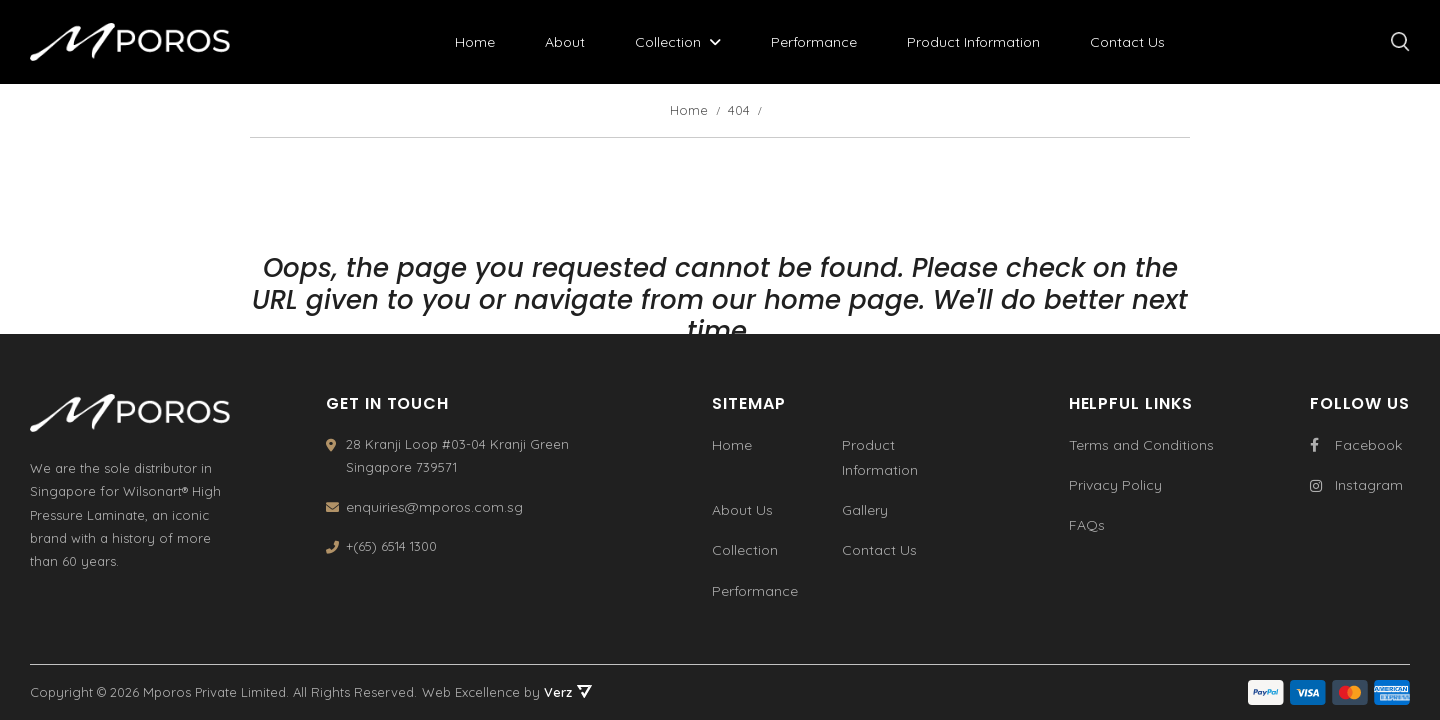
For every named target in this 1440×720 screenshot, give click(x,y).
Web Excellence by (507, 692)
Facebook (1356, 445)
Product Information (973, 42)
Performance (814, 42)
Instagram (1356, 485)
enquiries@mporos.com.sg (434, 507)
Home (475, 42)
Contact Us (1127, 42)
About (565, 42)
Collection (668, 42)
